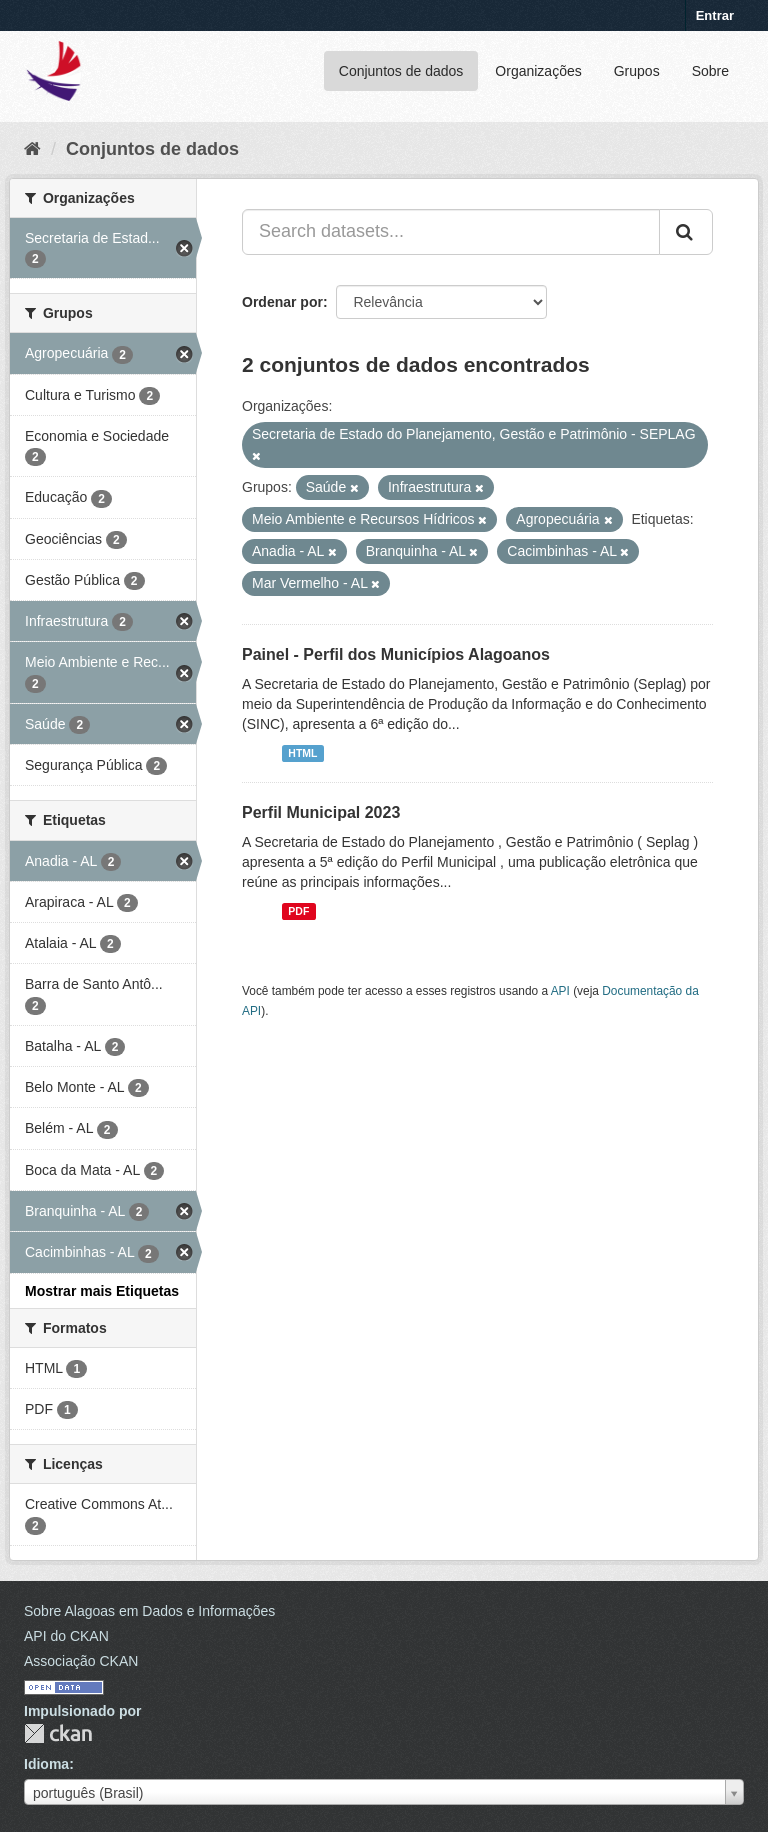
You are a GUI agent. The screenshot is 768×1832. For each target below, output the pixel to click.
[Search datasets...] (451, 232)
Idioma (46, 1764)
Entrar (715, 15)
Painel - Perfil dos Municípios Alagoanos (396, 654)
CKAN (58, 1733)
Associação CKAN (81, 1661)
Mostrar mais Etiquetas (102, 1291)
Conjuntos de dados (401, 71)
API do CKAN (66, 1636)
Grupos (637, 71)
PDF (298, 911)
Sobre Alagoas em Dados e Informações (149, 1611)
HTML (302, 753)
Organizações (538, 71)
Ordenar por (282, 302)
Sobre (710, 71)
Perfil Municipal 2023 (321, 812)
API (560, 991)
